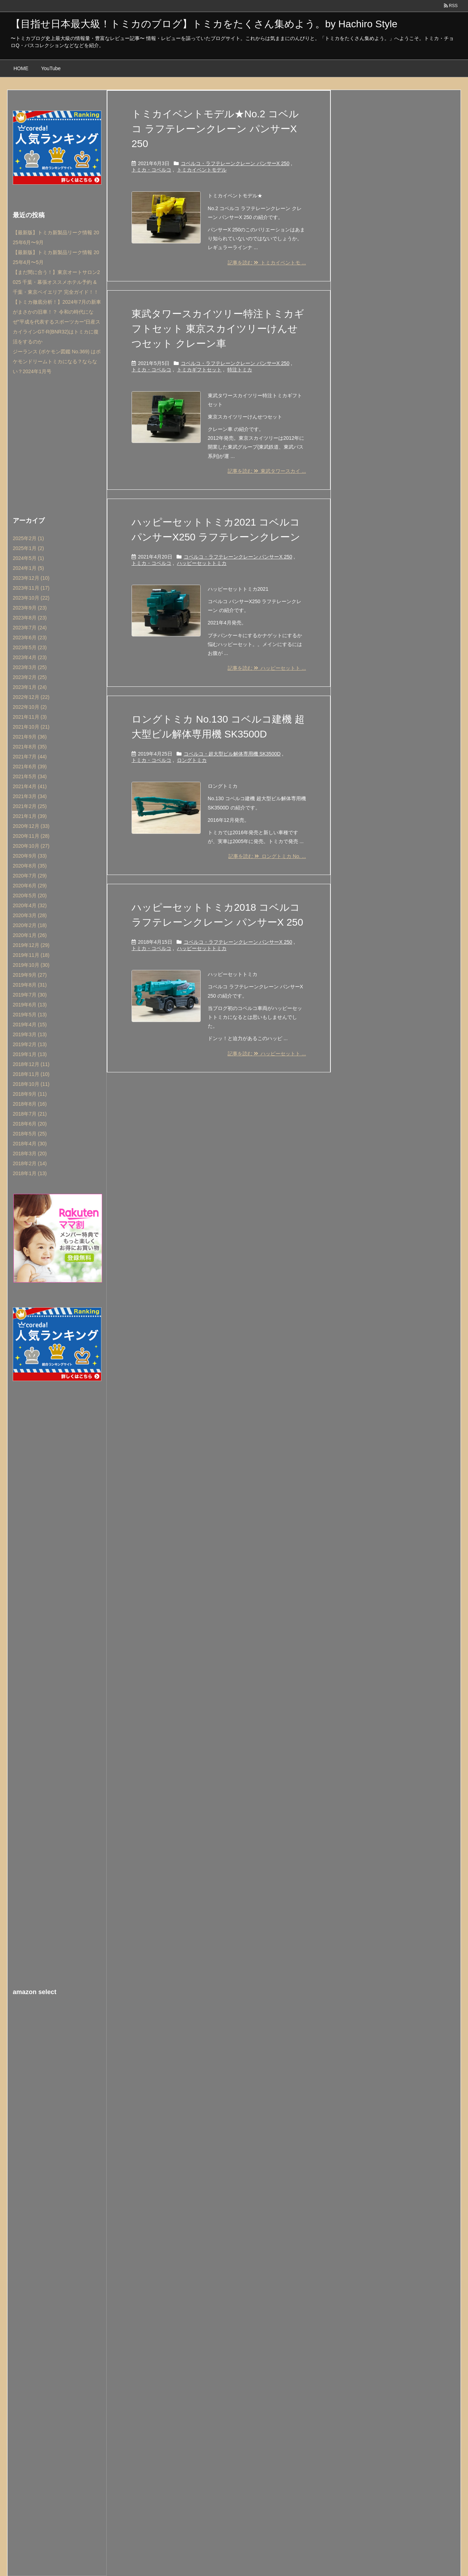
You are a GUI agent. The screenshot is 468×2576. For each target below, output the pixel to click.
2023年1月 (30, 687)
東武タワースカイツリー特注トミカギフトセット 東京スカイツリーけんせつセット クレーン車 (218, 328)
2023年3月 (30, 667)
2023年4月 (30, 657)
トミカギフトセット (199, 369)
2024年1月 (28, 568)
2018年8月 (30, 1104)
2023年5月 (30, 647)
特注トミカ (239, 369)
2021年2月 (30, 806)
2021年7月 (30, 756)
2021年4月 (30, 786)
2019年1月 (30, 1054)
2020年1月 (30, 935)
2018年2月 (30, 1163)
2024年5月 (28, 558)
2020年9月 (30, 856)
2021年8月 (30, 747)
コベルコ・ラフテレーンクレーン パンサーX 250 (235, 163)
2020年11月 (31, 836)
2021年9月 (30, 737)
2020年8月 (30, 866)
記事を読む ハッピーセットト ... (267, 668)
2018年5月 (30, 1134)
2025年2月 (28, 538)
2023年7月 (30, 627)
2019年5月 (30, 1014)
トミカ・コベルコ (151, 170)
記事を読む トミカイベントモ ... (267, 262)
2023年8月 (30, 618)
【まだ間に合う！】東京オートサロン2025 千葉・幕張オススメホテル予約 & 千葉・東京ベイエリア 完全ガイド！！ (56, 282)
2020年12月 (31, 826)
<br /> (57, 2047)
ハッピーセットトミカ (202, 563)
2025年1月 (28, 548)
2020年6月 (30, 885)
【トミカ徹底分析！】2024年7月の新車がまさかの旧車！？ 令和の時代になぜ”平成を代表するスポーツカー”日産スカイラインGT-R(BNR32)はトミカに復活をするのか (57, 321)
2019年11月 (31, 955)
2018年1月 (30, 1173)
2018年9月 (30, 1094)
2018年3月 (30, 1153)
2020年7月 (30, 876)
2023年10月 (31, 598)
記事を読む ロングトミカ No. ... (267, 856)
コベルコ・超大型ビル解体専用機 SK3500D (232, 754)
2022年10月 (30, 707)
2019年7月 (30, 995)
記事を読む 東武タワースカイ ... (267, 471)
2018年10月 (31, 1084)
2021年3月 (30, 796)
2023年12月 (31, 578)
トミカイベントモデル (202, 170)
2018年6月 (30, 1124)
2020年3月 (30, 915)
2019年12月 (31, 945)
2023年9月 (30, 608)
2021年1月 (30, 816)
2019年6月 (30, 1005)
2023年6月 (30, 637)
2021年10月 (31, 727)
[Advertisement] (57, 443)
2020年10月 (31, 846)
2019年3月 (30, 1034)
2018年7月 (30, 1114)
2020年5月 (30, 895)
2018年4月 (30, 1143)
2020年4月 (30, 905)
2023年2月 (30, 677)
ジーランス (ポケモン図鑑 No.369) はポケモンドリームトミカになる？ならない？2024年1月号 (57, 361)
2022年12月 (31, 697)
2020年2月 (30, 925)
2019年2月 (30, 1044)
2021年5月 (30, 776)
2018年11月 (31, 1074)
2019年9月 (30, 975)
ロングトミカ (192, 760)
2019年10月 (31, 965)
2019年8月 (30, 985)
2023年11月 (31, 588)
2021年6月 (30, 766)
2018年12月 (31, 1064)
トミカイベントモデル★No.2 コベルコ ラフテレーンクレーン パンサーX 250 (215, 128)
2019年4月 (30, 1024)
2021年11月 (30, 717)
